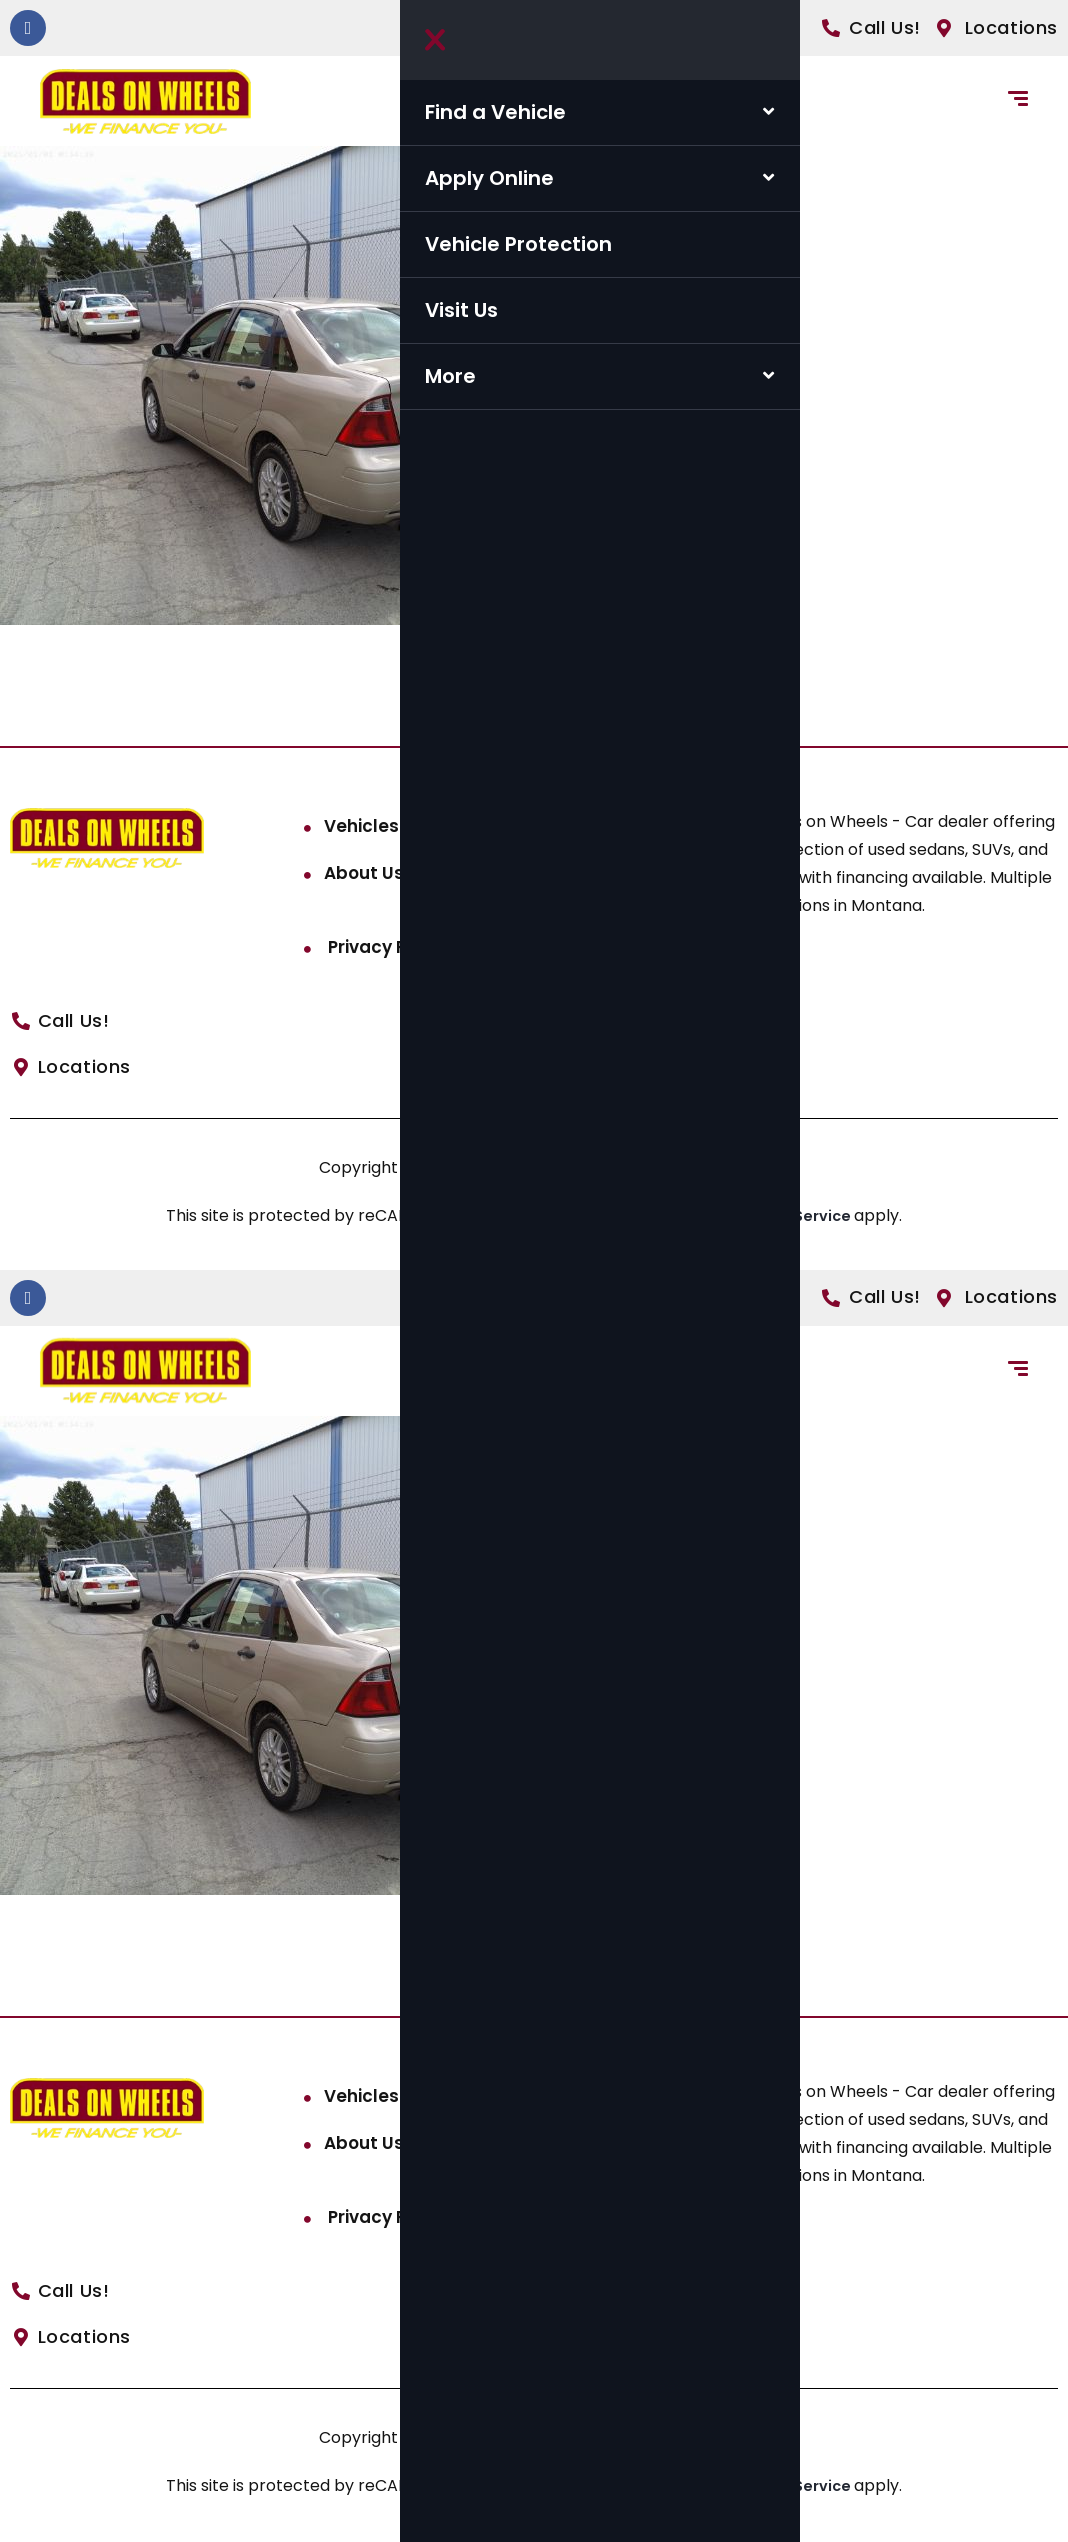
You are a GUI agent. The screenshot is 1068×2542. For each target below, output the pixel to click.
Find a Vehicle (495, 112)
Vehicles (361, 826)
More (450, 376)
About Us (364, 873)
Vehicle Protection (518, 244)
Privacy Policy (385, 947)
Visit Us (461, 310)
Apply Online (489, 178)
